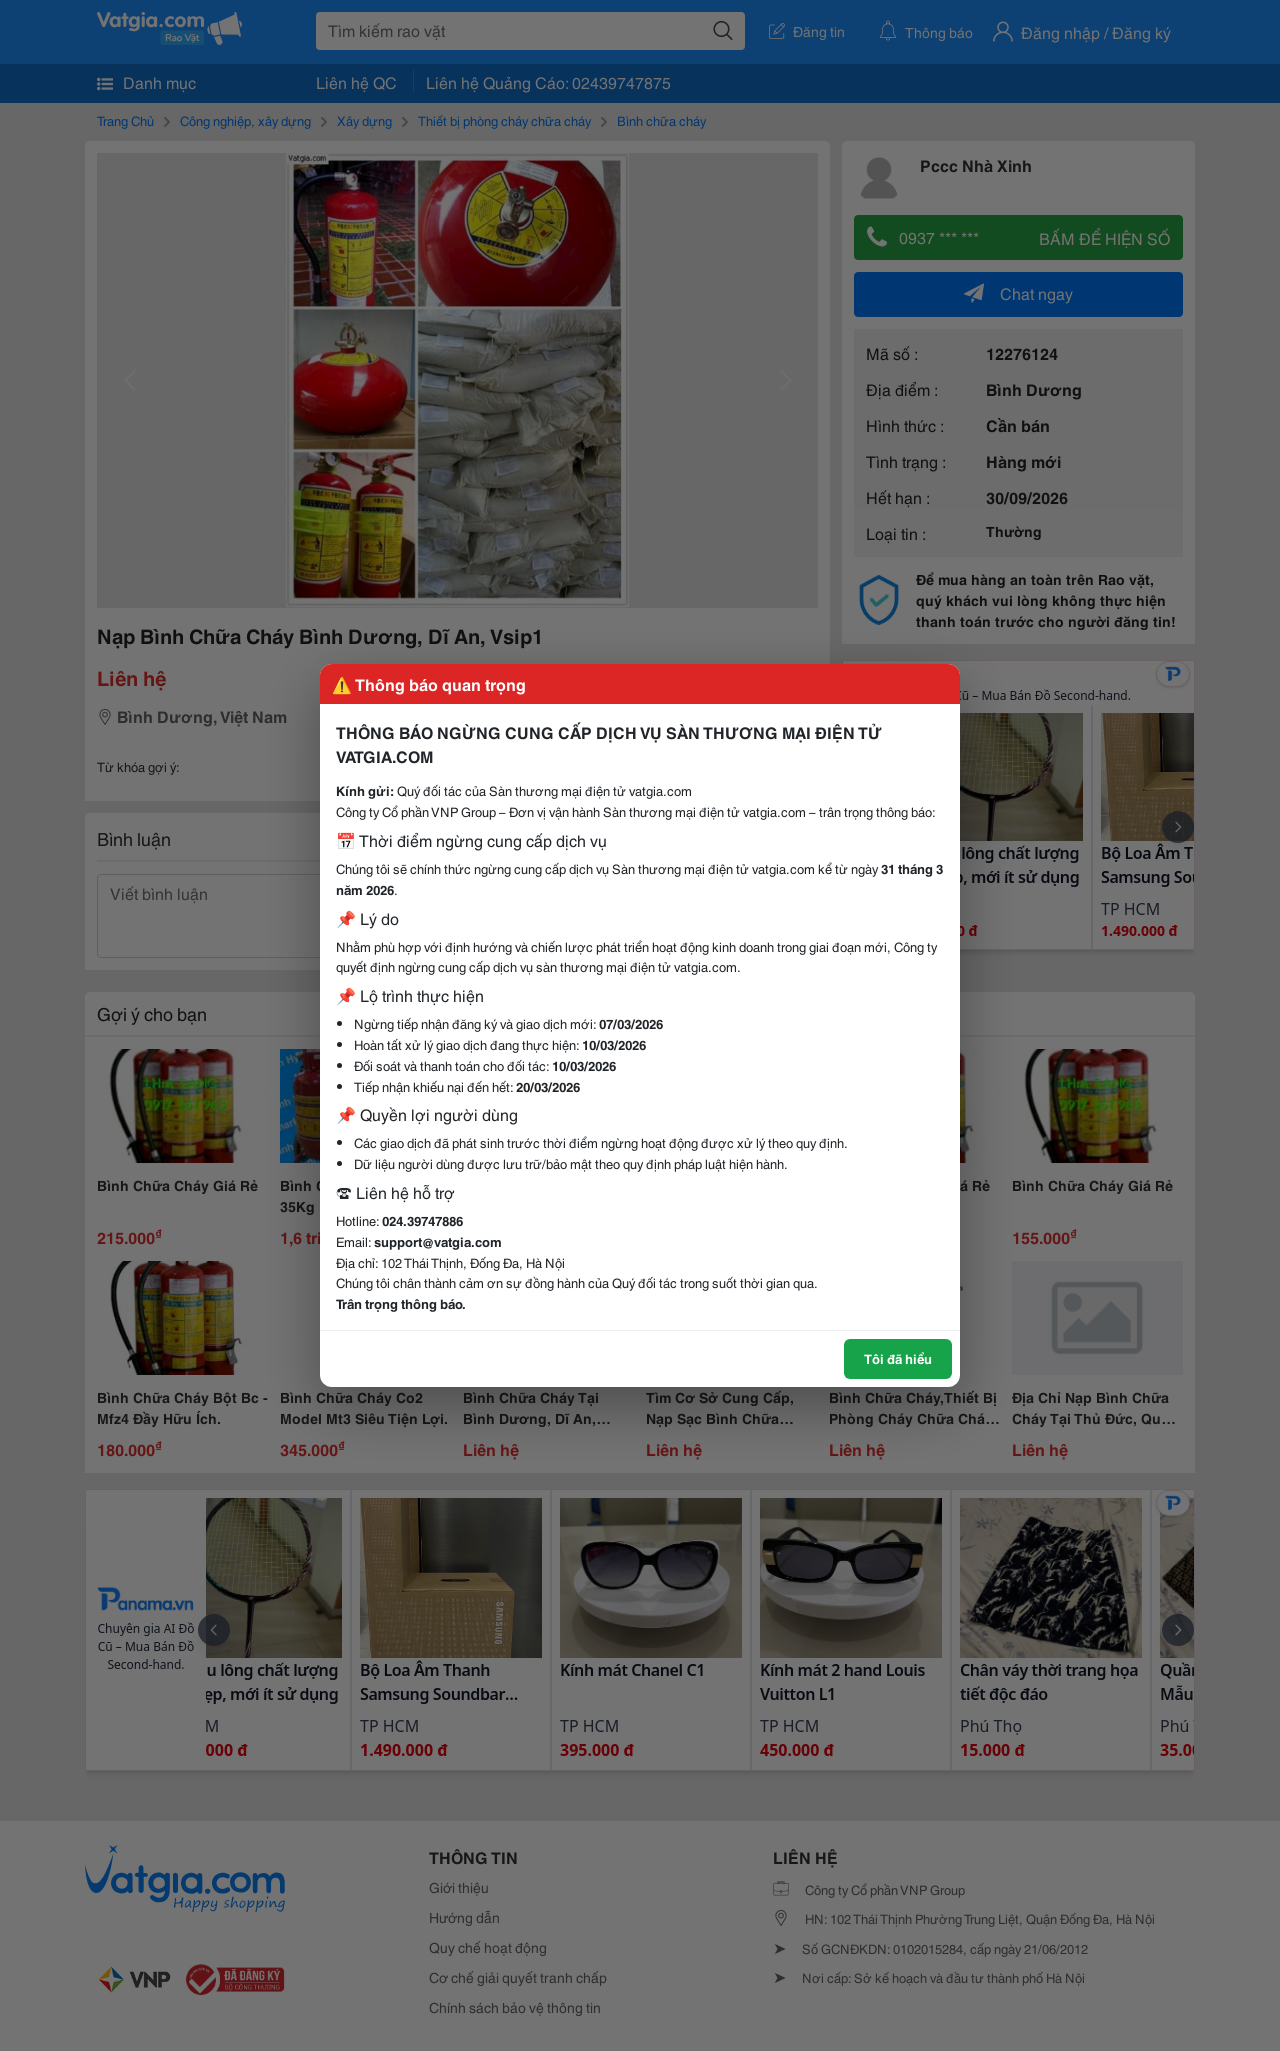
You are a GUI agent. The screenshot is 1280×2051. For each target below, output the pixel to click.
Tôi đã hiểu (898, 1358)
